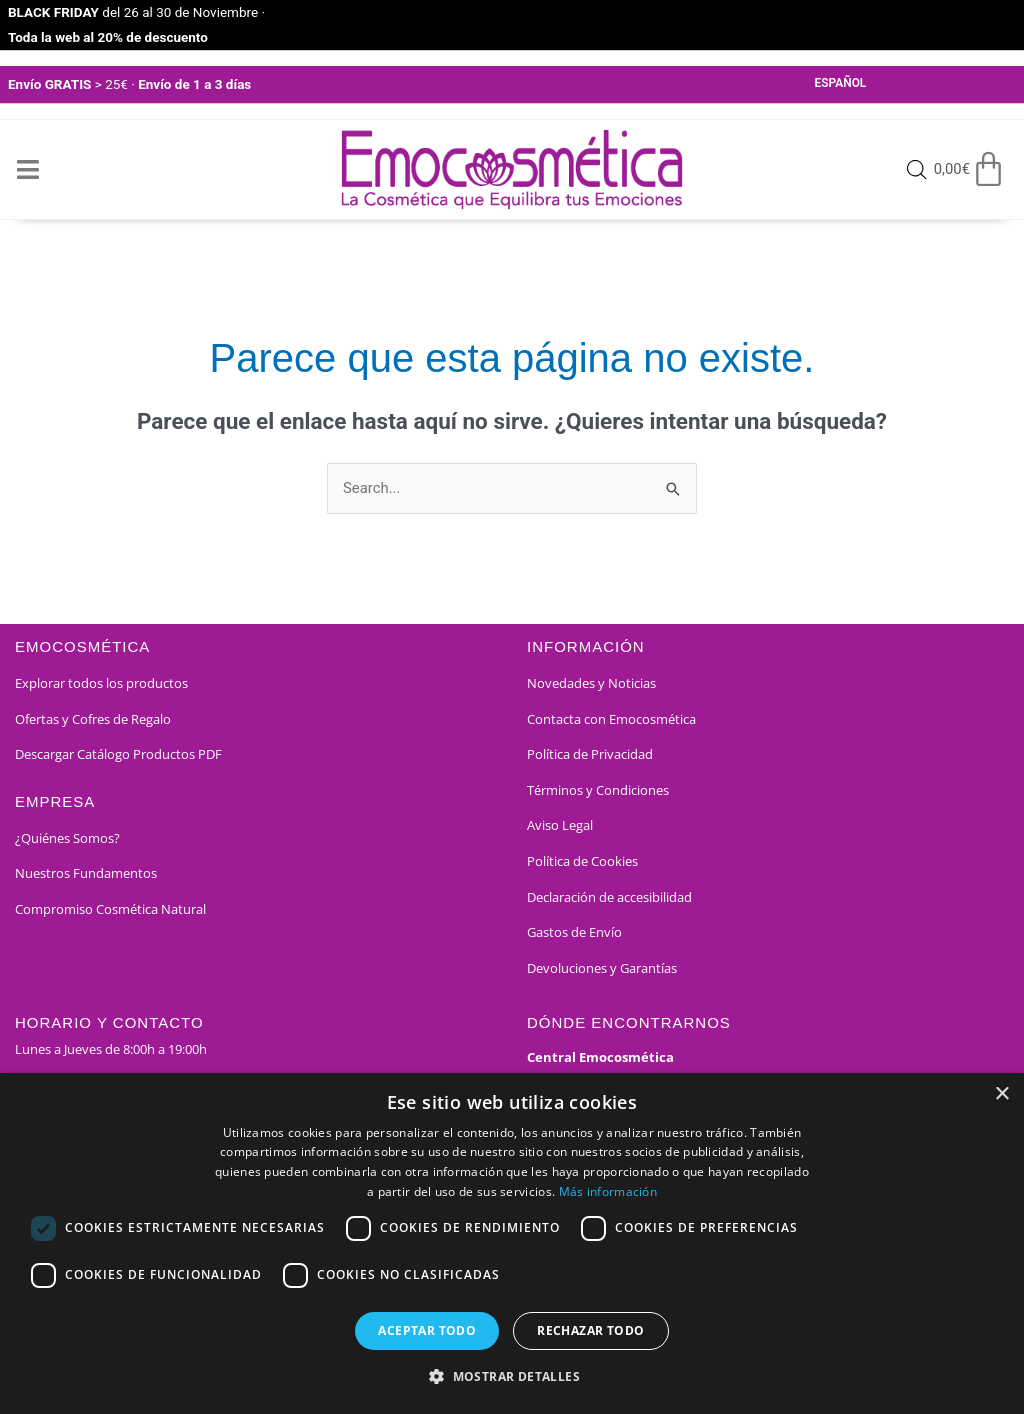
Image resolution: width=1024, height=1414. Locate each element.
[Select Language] (868, 85)
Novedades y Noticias (591, 683)
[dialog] (512, 1243)
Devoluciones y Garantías (602, 968)
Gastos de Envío (574, 933)
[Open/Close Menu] (27, 169)
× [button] (1001, 1094)
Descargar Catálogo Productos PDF (118, 755)
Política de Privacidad (590, 755)
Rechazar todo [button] (590, 1330)
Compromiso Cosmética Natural (110, 910)
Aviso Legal (560, 826)
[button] (512, 1377)
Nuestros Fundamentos (86, 874)
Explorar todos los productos (101, 683)
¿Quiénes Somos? (67, 838)
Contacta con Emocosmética (611, 719)
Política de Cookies (582, 862)
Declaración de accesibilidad (609, 897)
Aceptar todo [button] (427, 1330)
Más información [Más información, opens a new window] (608, 1191)
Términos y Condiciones (598, 790)
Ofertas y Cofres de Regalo (93, 719)
